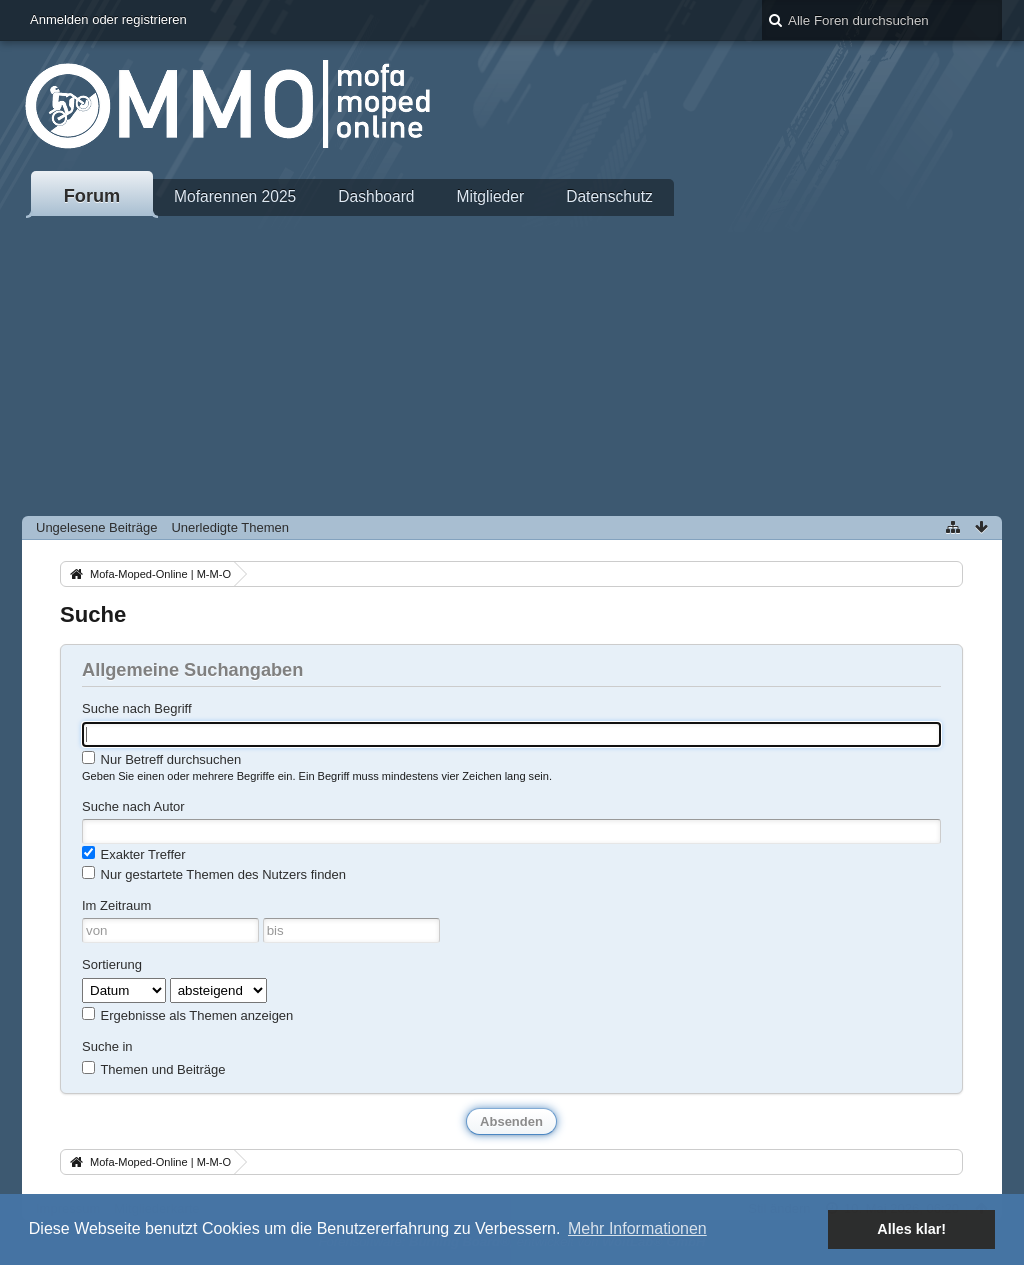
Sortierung (112, 964)
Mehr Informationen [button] (637, 1228)
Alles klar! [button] (911, 1229)
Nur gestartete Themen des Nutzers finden (214, 874)
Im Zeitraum (116, 905)
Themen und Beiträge (153, 1069)
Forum (92, 196)
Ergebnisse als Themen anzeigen (187, 1015)
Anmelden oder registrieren (108, 19)
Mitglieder (491, 196)
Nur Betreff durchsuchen (161, 759)
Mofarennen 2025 (235, 196)
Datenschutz (609, 196)
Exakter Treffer (134, 854)
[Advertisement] (512, 366)
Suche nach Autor (133, 806)
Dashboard (376, 196)
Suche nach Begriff (137, 708)
